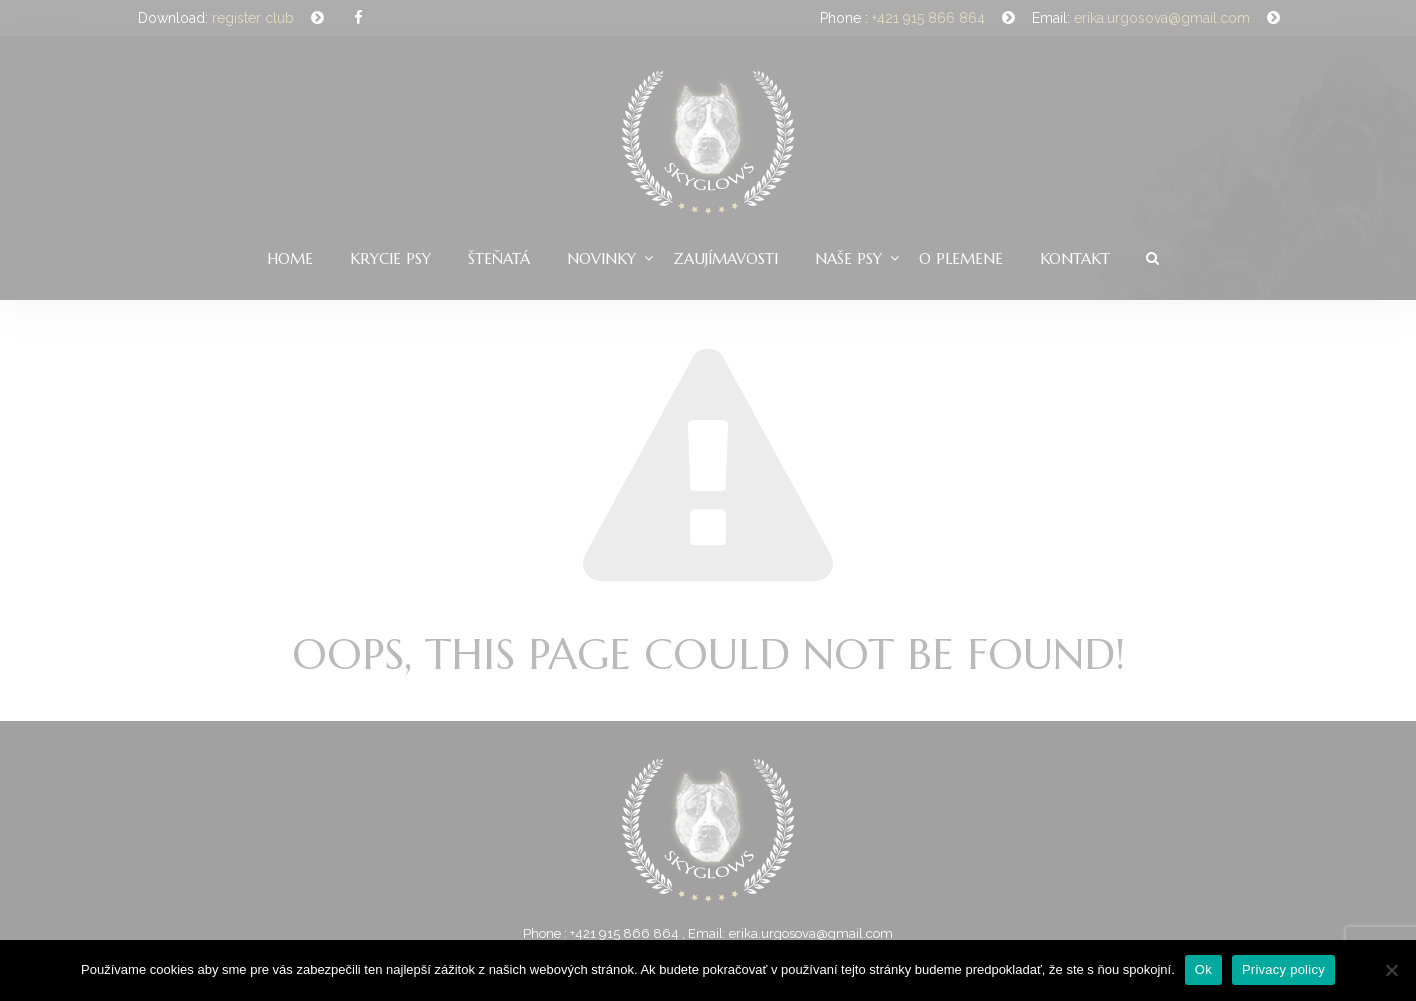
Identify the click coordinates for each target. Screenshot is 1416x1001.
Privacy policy (1283, 969)
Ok (1203, 969)
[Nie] (1391, 970)
